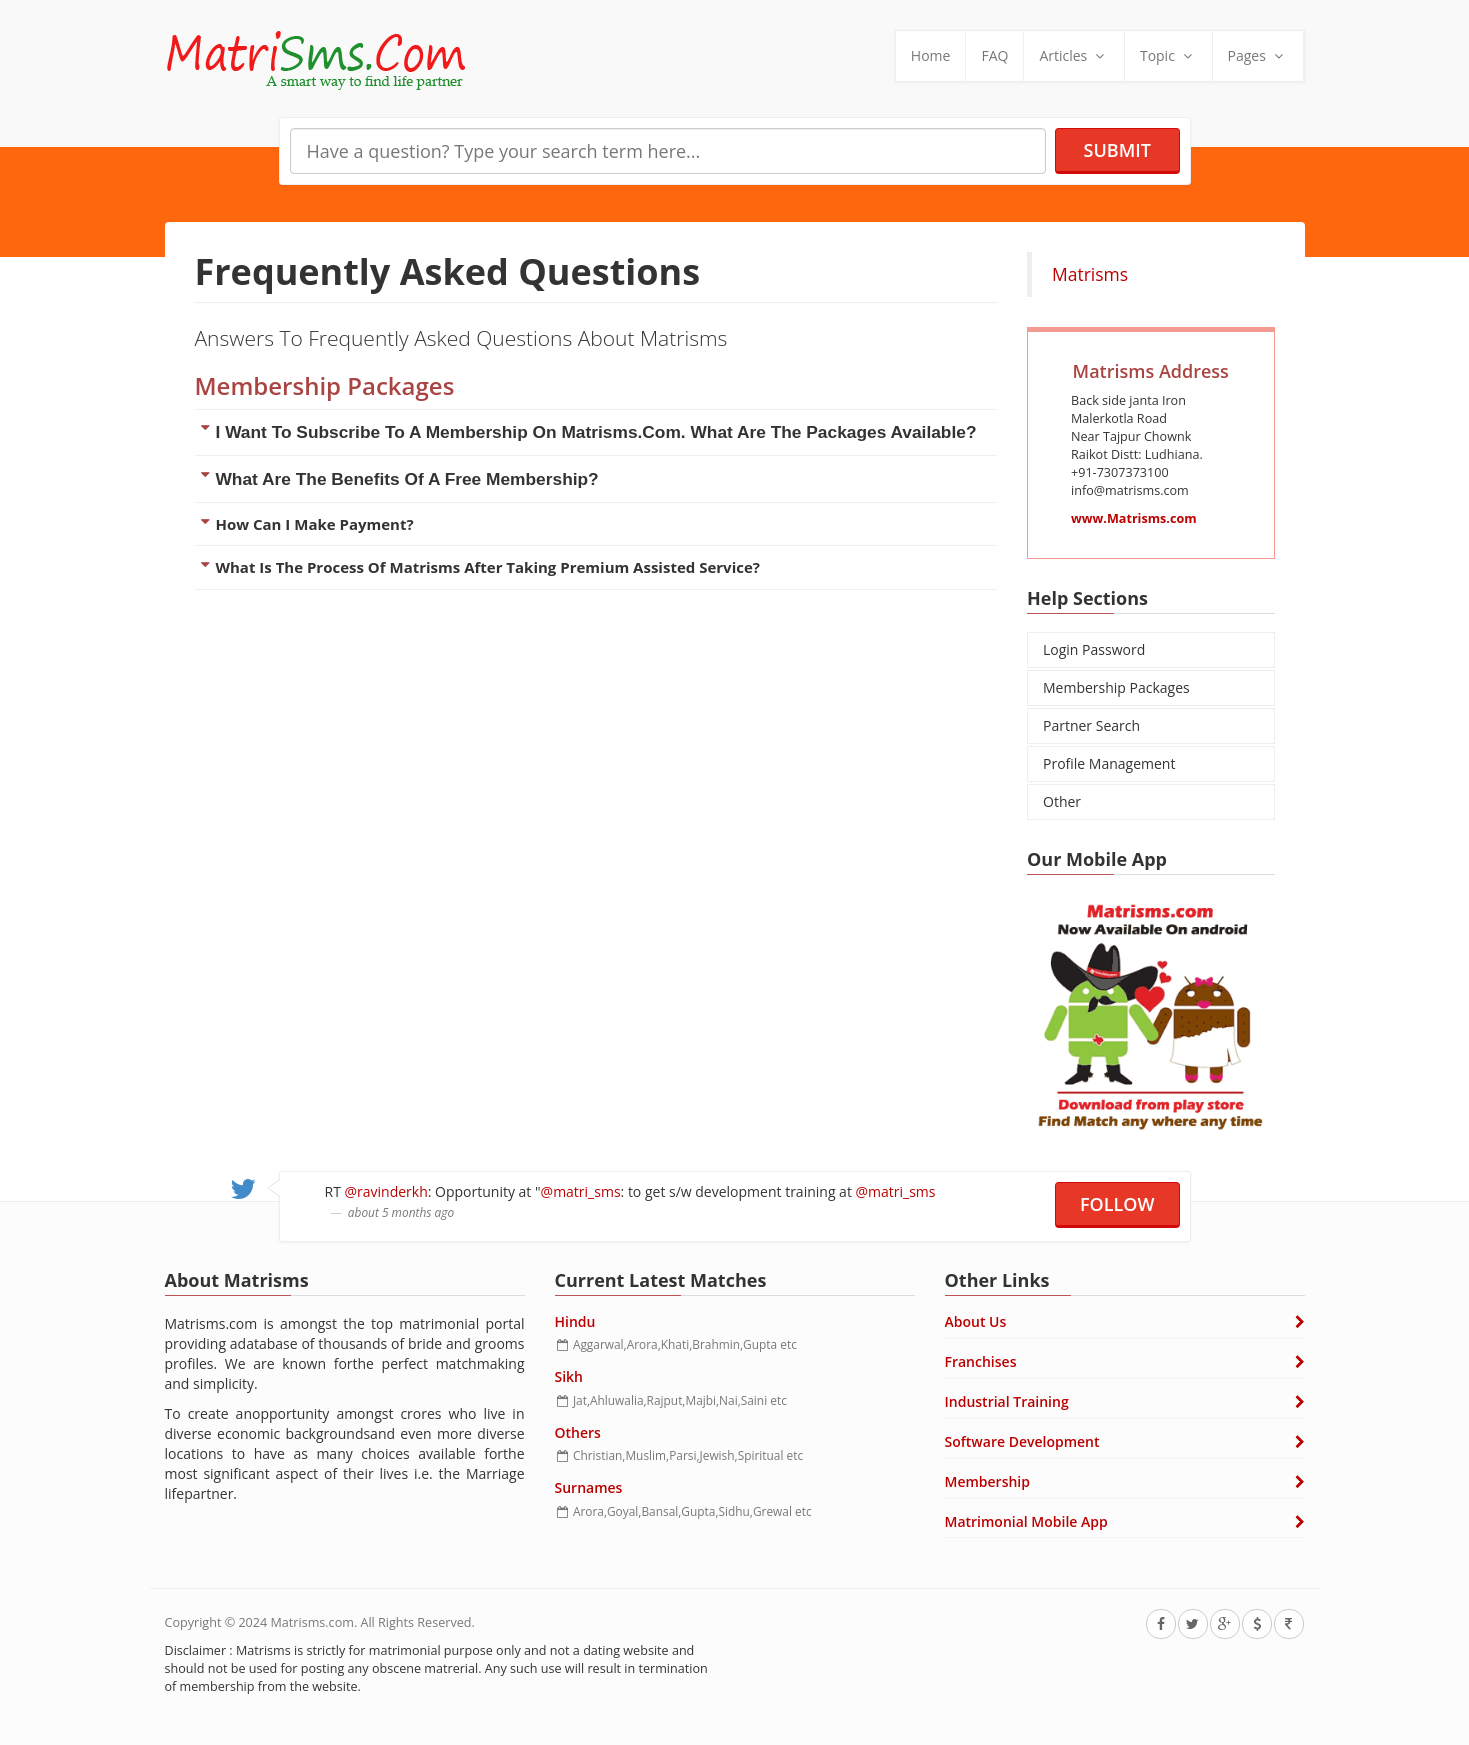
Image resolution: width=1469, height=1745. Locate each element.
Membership (987, 1481)
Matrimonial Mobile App (1026, 1521)
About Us (976, 1321)
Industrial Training (1007, 1401)
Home (931, 55)
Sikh (569, 1376)
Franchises (981, 1361)
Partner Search (1091, 725)
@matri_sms (546, 1191)
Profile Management (1109, 763)
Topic (1168, 55)
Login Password (1094, 649)
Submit (1117, 150)
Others (578, 1432)
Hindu (575, 1321)
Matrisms (1090, 274)
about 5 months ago (366, 1212)
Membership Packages (1116, 687)
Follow (1117, 1204)
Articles (1074, 55)
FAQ (994, 55)
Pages (1258, 55)
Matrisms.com (312, 1622)
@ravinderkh (351, 1191)
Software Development (1022, 1441)
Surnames (589, 1487)
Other (1062, 801)
